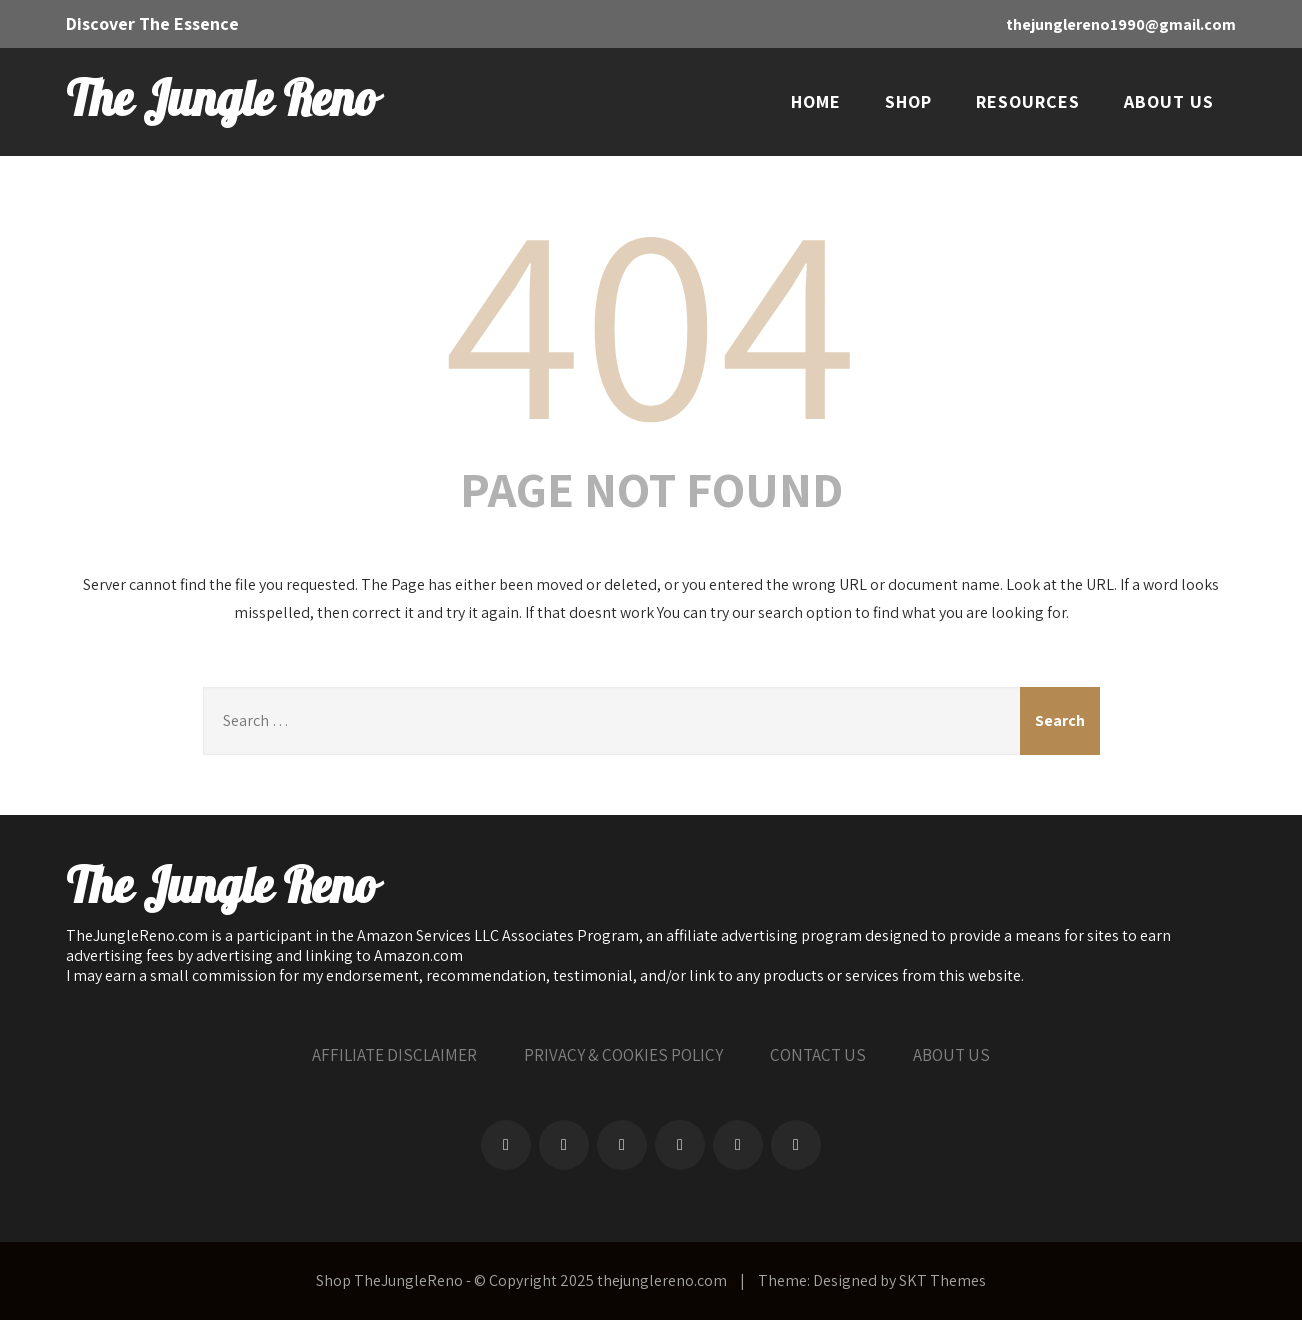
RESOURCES (1028, 101)
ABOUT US (1169, 101)
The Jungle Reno (221, 101)
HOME (816, 101)
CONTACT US (818, 1055)
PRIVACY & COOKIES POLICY (623, 1055)
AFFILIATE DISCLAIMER (394, 1055)
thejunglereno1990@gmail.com (1121, 24)
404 (651, 316)
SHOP (908, 101)
